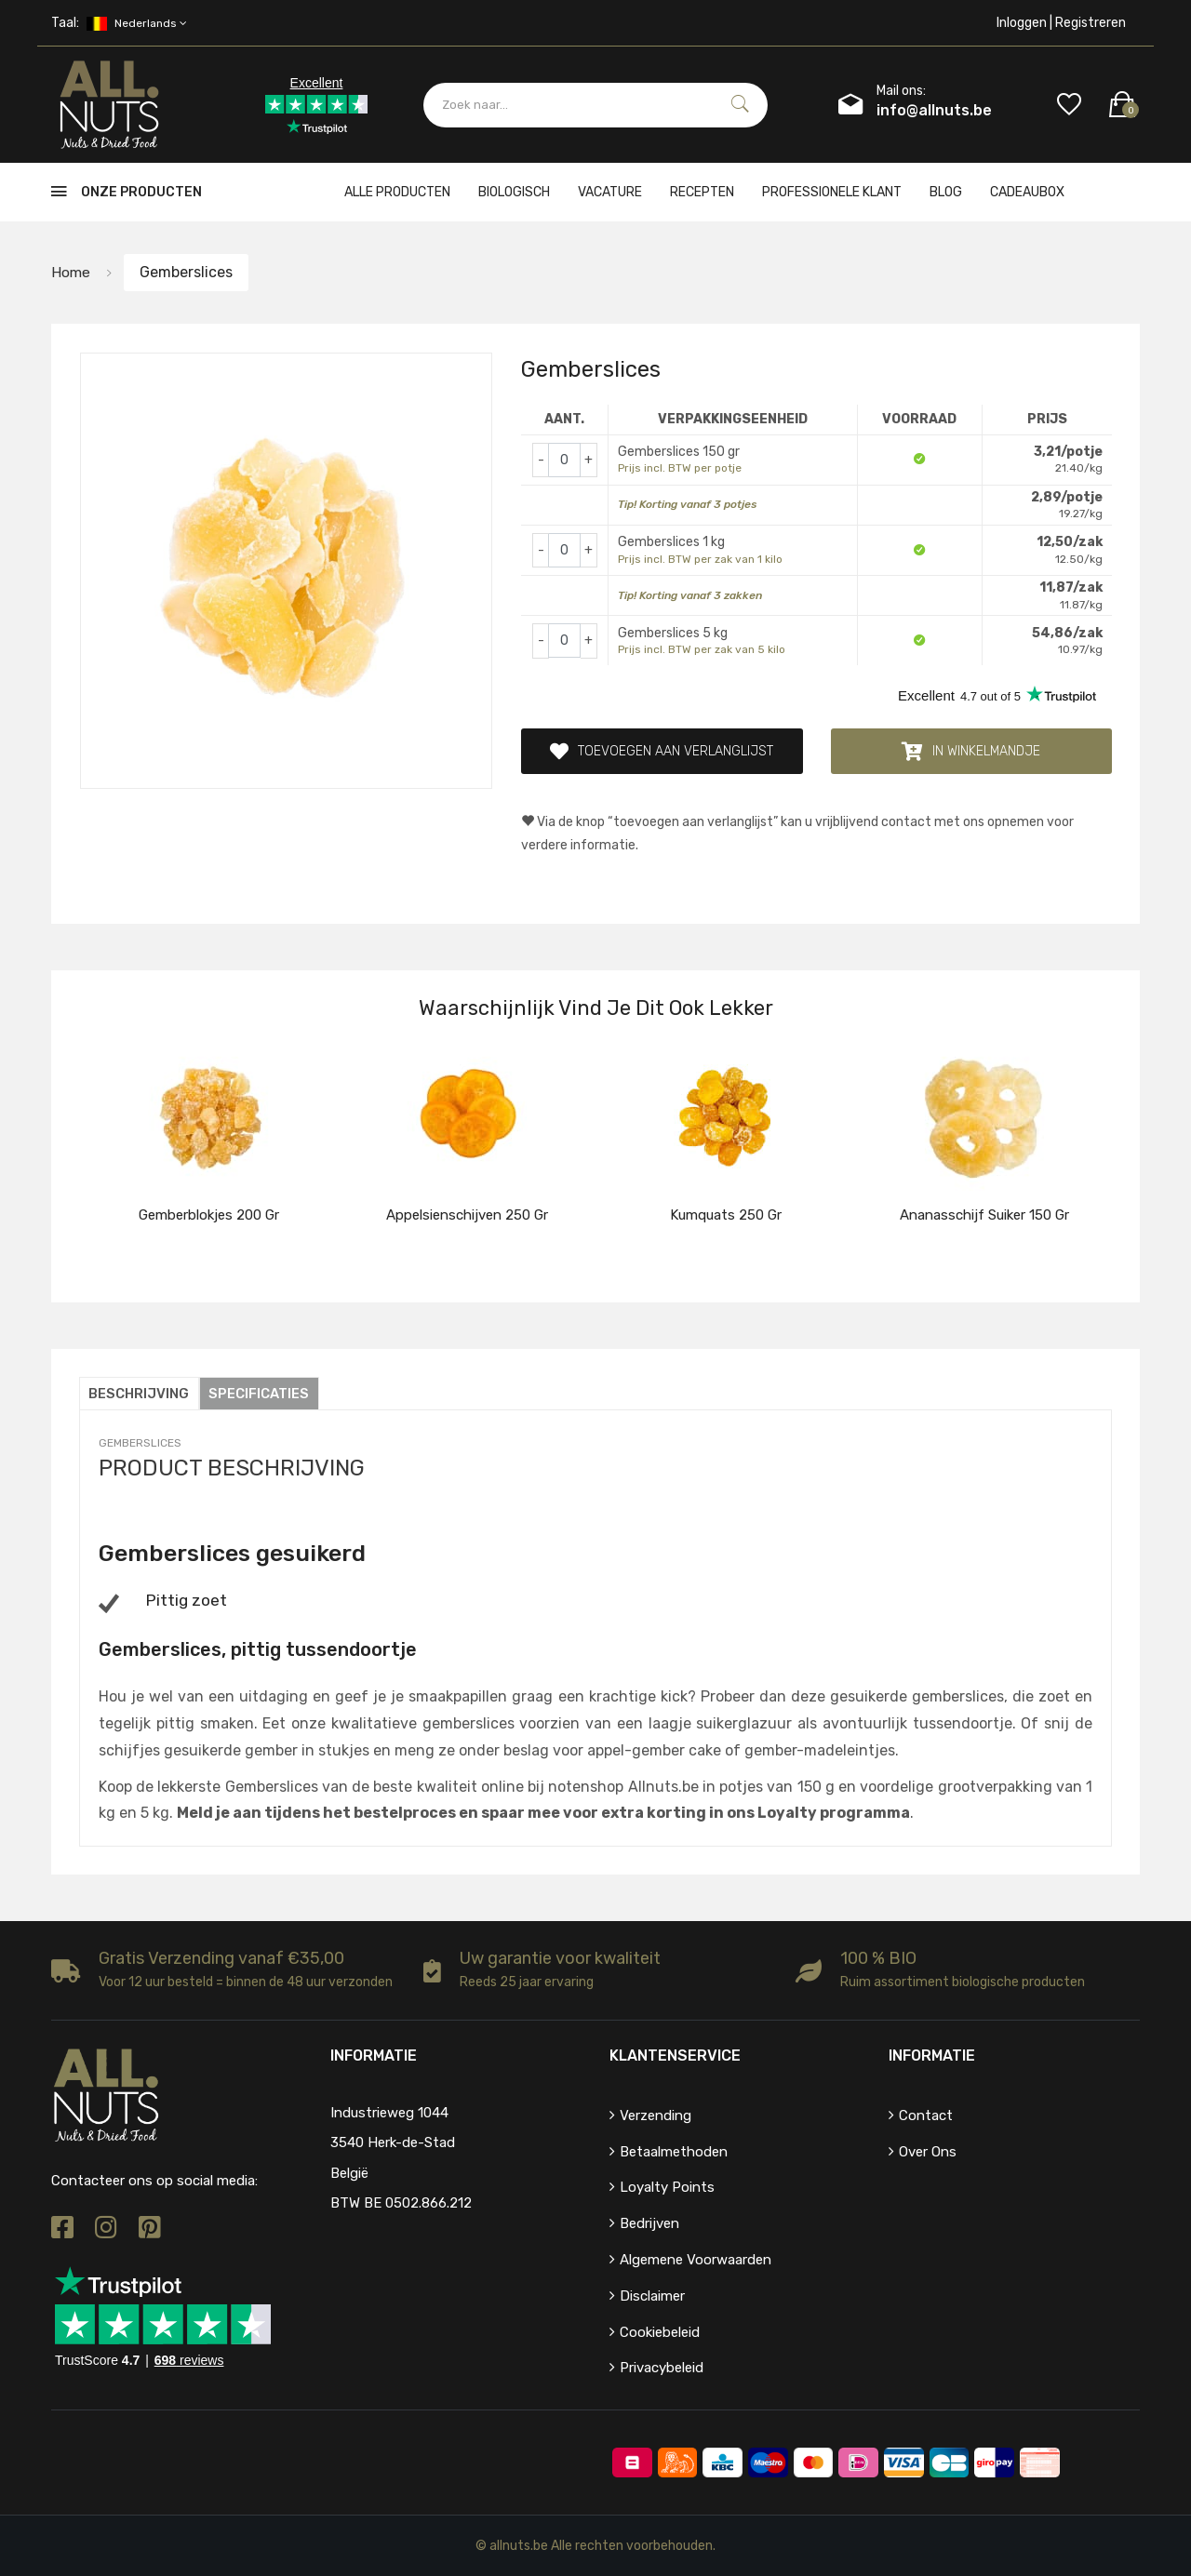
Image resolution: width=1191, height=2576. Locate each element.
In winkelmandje (971, 751)
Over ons (928, 2150)
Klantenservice (675, 2054)
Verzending (655, 2114)
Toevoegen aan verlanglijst (661, 751)
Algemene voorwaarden (695, 2258)
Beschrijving (140, 1393)
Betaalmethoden (674, 2150)
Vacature (610, 192)
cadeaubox (1027, 192)
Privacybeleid (661, 2367)
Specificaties (261, 1393)
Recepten (702, 192)
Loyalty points (667, 2187)
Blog (946, 192)
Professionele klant (832, 192)
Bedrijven (649, 2223)
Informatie (932, 2054)
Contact (926, 2114)
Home (71, 272)
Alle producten (397, 192)
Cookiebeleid (660, 2331)
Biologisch (514, 192)
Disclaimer (652, 2295)
